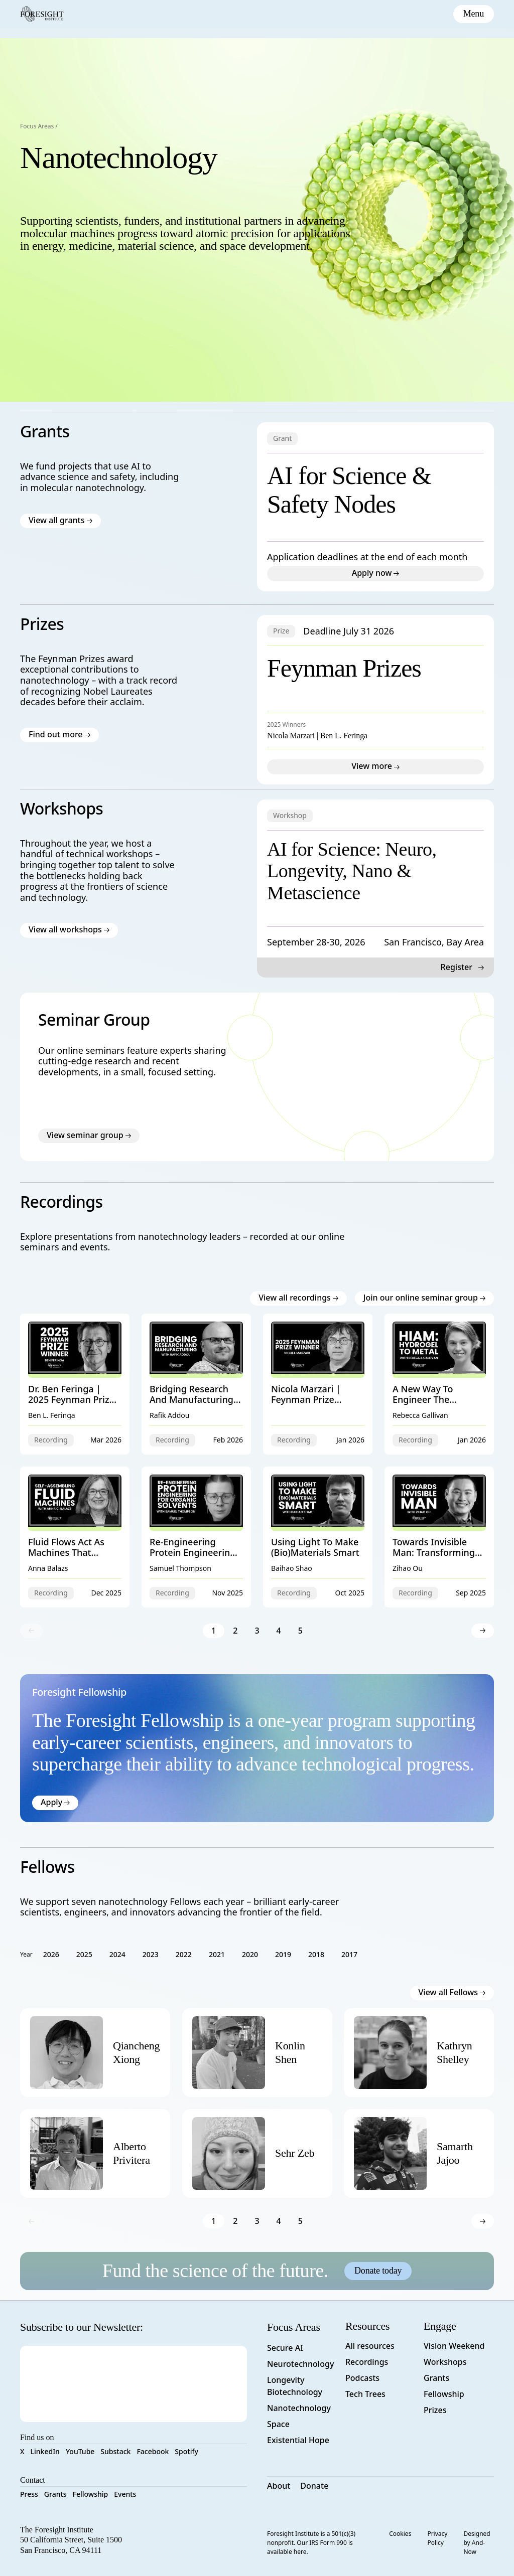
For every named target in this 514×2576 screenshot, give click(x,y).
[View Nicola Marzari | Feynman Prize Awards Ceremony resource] (317, 1384)
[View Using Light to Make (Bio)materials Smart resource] (317, 1537)
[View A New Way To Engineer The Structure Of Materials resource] (439, 1384)
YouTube (80, 2451)
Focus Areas (37, 126)
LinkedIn (45, 2451)
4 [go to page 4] (279, 1630)
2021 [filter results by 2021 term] (217, 1954)
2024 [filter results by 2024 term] (117, 1954)
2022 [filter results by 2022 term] (184, 1954)
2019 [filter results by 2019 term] (283, 1954)
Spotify (186, 2451)
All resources (370, 2345)
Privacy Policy (437, 2538)
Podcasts (362, 2377)
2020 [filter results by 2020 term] (250, 1954)
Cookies (400, 2533)
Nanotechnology (299, 2407)
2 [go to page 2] (235, 1630)
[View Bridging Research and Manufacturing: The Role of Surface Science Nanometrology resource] (196, 1384)
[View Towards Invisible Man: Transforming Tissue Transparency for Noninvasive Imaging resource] (439, 1537)
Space (278, 2424)
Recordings (366, 2361)
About (278, 2485)
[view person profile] (136, 2052)
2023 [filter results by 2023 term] (151, 1954)
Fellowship (90, 2494)
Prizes (435, 2410)
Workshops (445, 2361)
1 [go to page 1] (213, 1630)
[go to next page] (482, 1630)
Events (125, 2494)
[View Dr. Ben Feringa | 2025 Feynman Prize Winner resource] (75, 1384)
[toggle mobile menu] (473, 14)
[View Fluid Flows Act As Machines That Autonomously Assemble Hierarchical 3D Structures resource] (75, 1537)
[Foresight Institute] (42, 14)
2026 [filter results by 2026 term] (51, 1954)
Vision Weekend (454, 2345)
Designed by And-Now (476, 2542)
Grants (55, 2494)
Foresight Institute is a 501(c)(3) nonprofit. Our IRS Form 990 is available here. (311, 2542)
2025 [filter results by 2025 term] (84, 1954)
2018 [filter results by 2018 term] (316, 1954)
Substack (115, 2451)
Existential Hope (298, 2440)
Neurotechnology (300, 2363)
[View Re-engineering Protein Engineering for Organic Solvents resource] (196, 1537)
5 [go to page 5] (300, 1630)
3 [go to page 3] (256, 1630)
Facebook (153, 2451)
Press (29, 2494)
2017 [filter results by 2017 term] (349, 1954)
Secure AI (285, 2347)
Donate (314, 2485)
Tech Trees (365, 2393)
